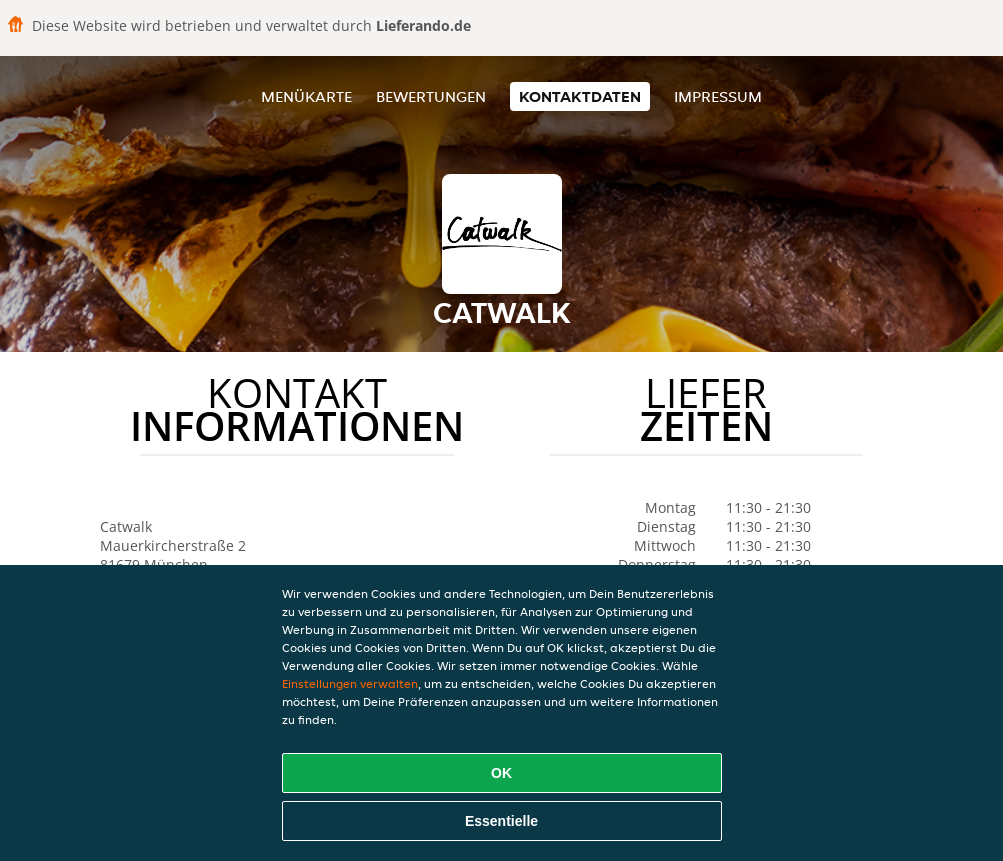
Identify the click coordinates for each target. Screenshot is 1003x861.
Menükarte (306, 96)
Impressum (718, 96)
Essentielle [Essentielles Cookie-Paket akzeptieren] (501, 821)
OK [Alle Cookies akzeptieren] (501, 773)
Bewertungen (431, 96)
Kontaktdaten (580, 96)
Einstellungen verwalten (350, 683)
